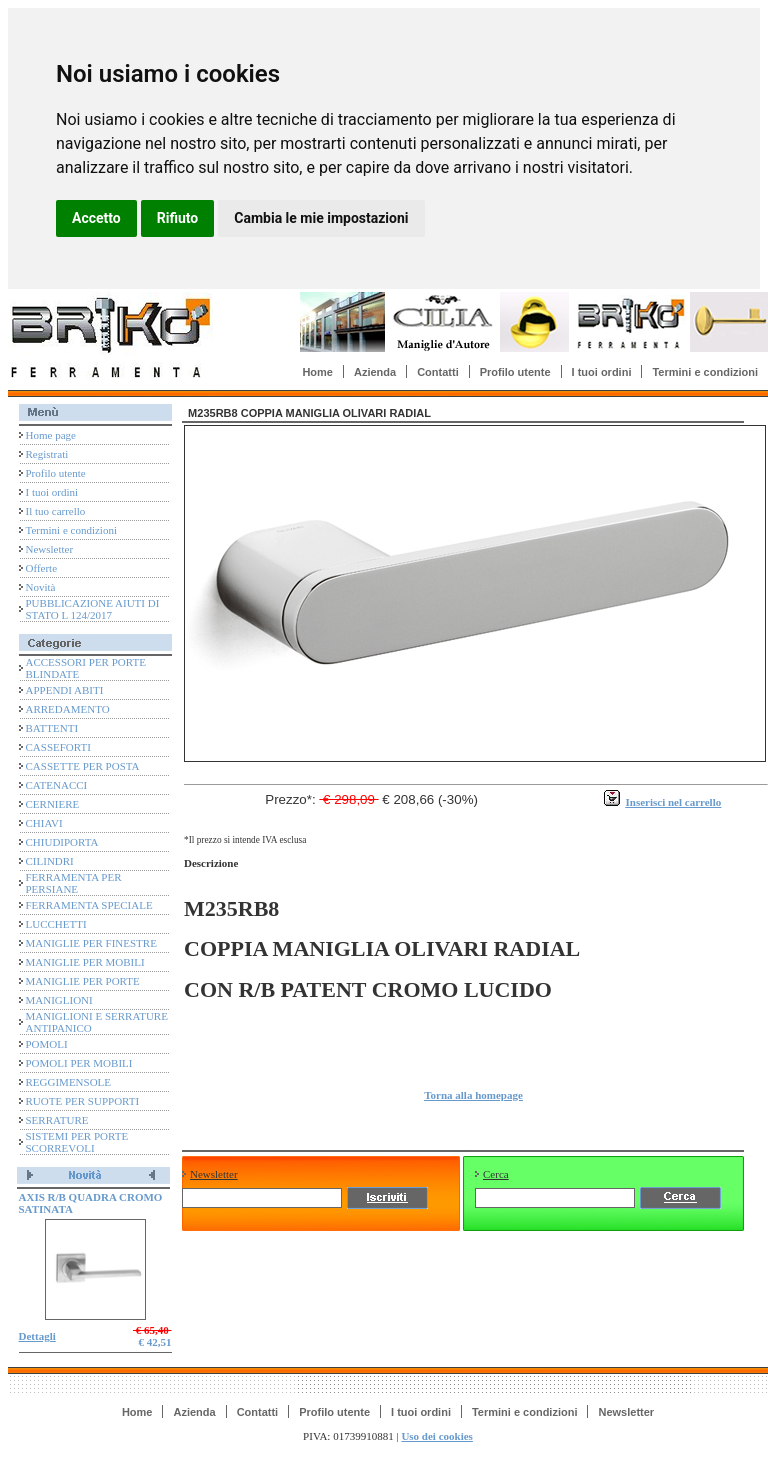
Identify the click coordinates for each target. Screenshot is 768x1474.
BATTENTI (52, 728)
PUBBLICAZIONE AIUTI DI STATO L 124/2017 (93, 609)
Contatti (438, 372)
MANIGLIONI (59, 1000)
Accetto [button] (96, 218)
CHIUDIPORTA (62, 842)
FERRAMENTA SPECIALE (89, 905)
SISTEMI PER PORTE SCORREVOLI (77, 1142)
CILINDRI (50, 861)
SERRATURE (57, 1120)
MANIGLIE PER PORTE (83, 981)
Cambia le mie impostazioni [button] (321, 218)
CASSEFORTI (58, 747)
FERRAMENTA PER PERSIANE (74, 883)
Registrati (47, 454)
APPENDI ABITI (65, 690)
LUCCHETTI (56, 924)
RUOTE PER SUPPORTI (83, 1101)
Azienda (375, 372)
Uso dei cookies (437, 1436)
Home (317, 372)
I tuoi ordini (602, 372)
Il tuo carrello (56, 511)
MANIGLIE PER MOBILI (85, 962)
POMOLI (47, 1044)
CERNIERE (53, 804)
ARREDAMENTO (68, 709)
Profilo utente (515, 372)
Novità (41, 587)
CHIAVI (44, 823)
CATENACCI (57, 785)
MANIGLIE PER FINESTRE (91, 943)
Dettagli (37, 1336)
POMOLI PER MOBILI (79, 1063)
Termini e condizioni (705, 372)
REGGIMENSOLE (69, 1082)
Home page (51, 435)
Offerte (42, 568)
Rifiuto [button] (178, 218)
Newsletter (50, 549)
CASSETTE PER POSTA (83, 766)
